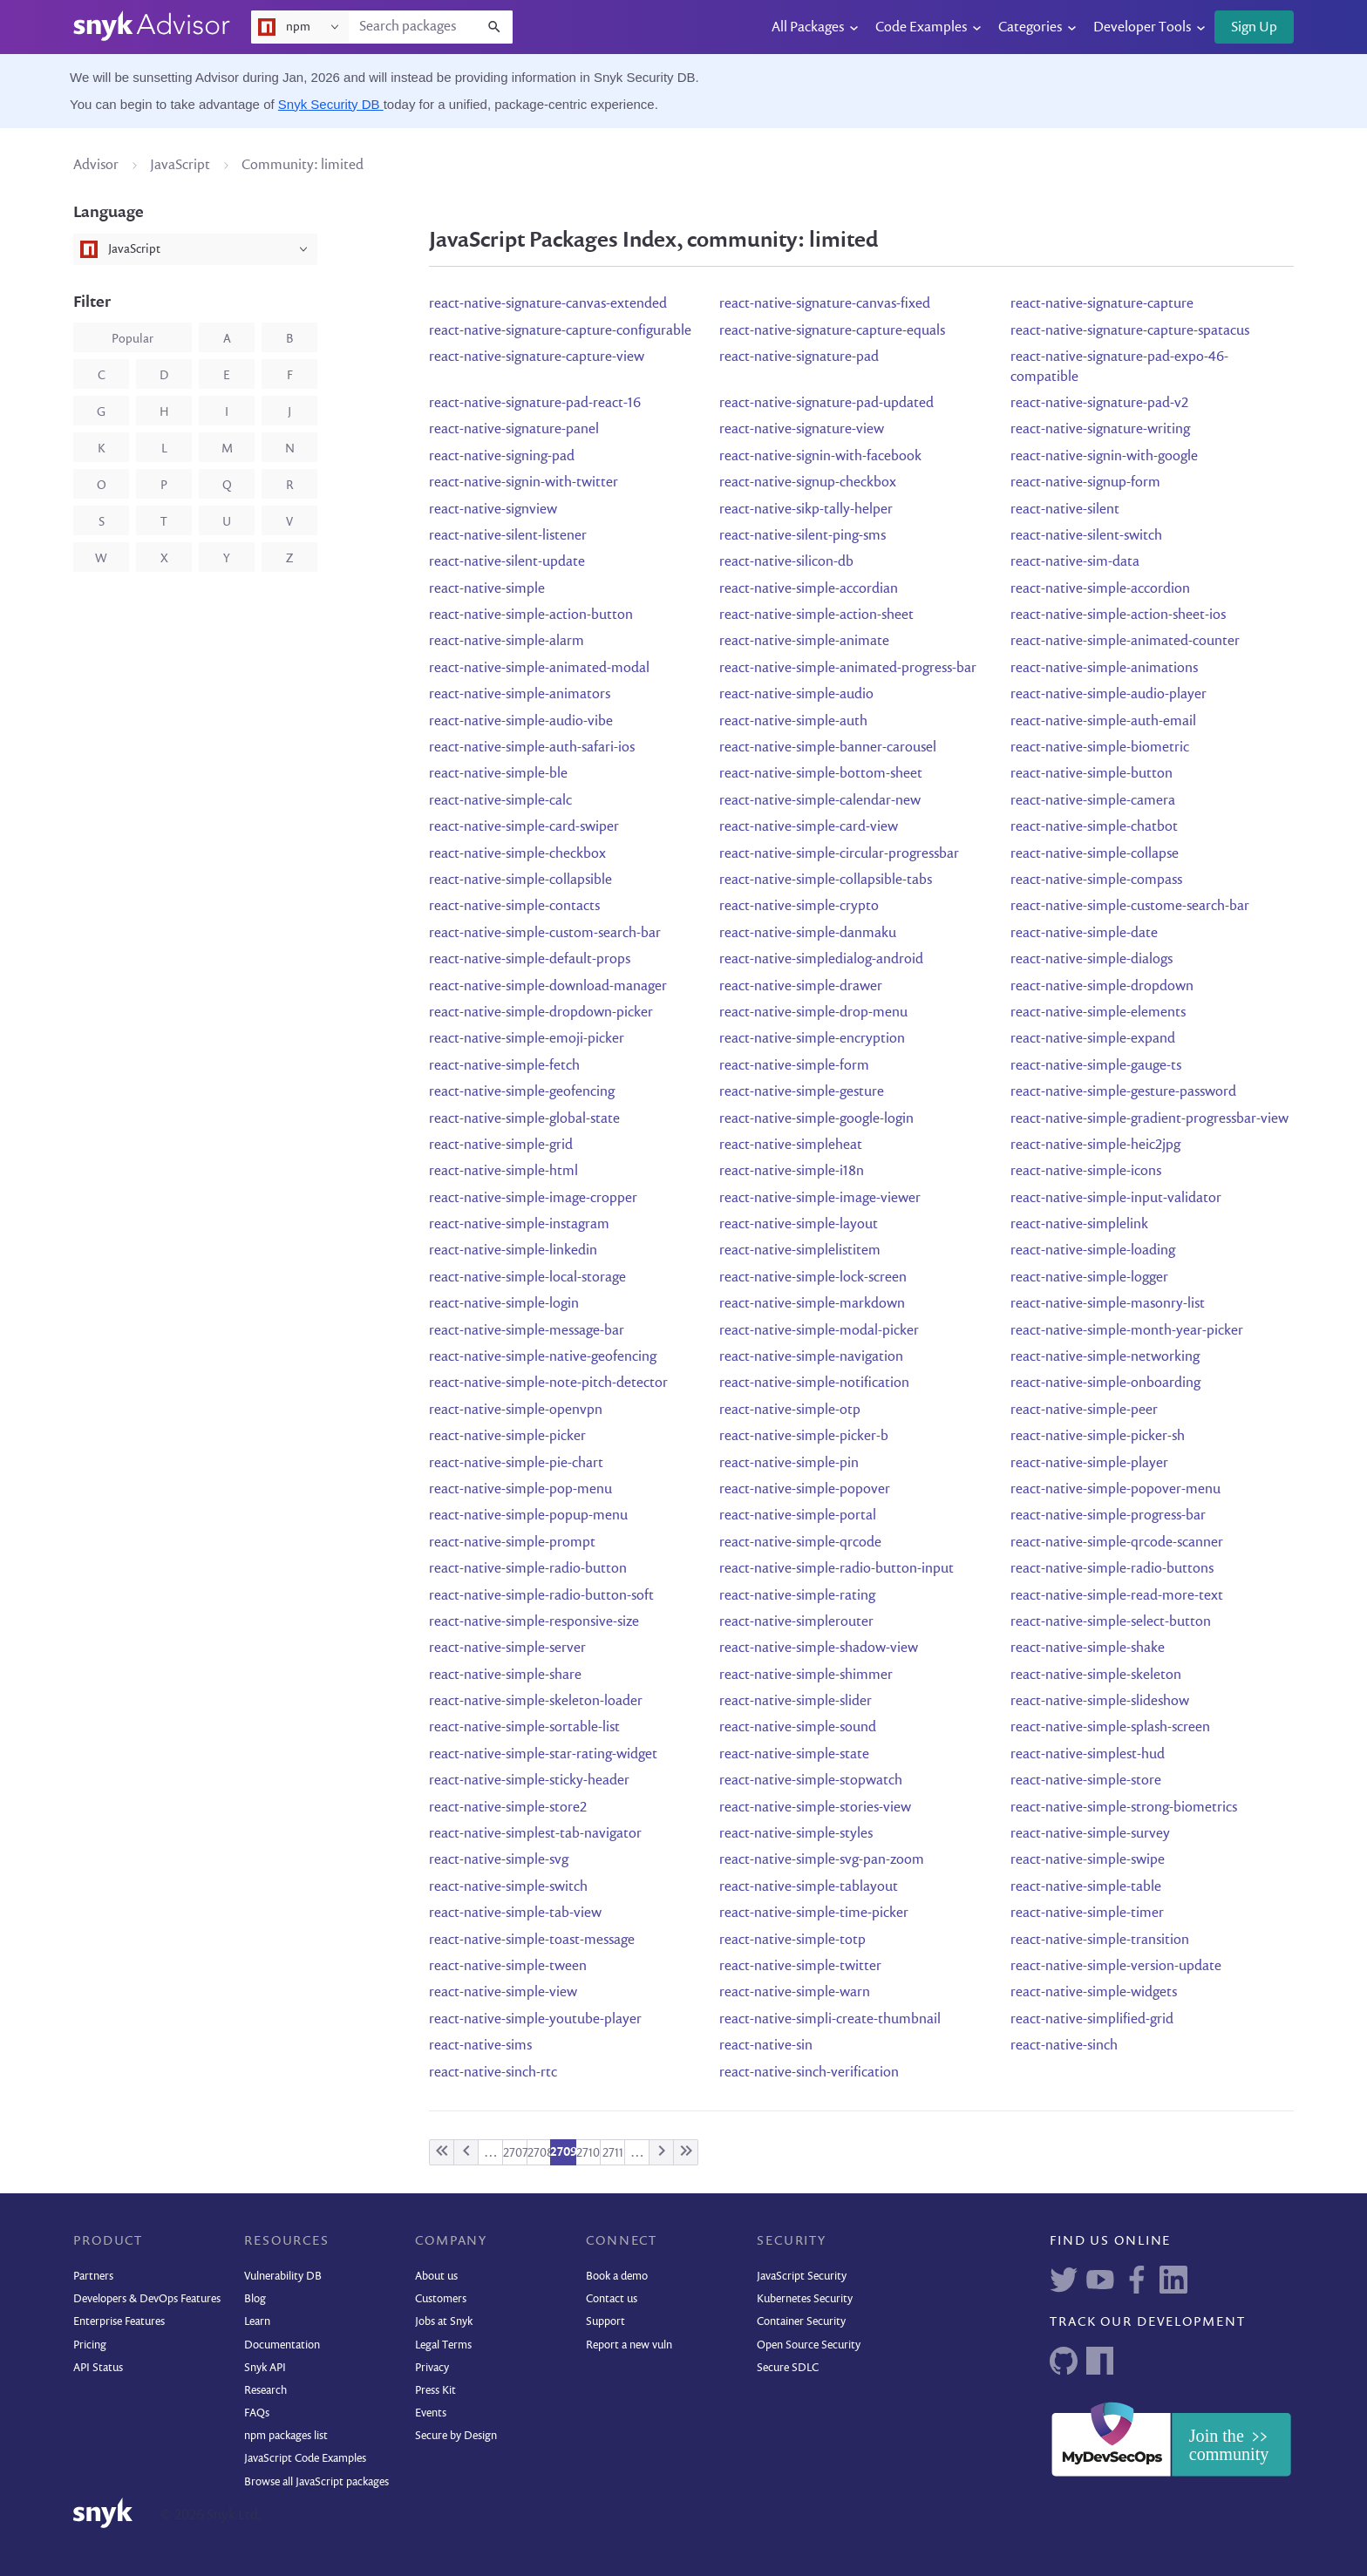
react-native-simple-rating (797, 1596)
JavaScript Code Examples (305, 2458)
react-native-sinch (1064, 2046)
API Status (98, 2368)
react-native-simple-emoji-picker (526, 1039)
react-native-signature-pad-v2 (1099, 404)
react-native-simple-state (794, 1755)
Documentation (282, 2345)
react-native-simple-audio (796, 695)
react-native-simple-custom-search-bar (545, 934)
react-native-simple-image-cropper (533, 1199)
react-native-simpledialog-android (821, 960)
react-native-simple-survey (1090, 1834)
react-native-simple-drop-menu (813, 1013)
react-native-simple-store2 (508, 1808)
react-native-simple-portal (797, 1516)
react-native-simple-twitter (800, 1967)
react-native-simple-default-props (529, 960)
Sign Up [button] (1254, 28)
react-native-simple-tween (508, 1967)
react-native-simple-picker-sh (1097, 1437)
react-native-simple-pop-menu (520, 1490)
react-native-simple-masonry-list (1107, 1304)
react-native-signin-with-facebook (820, 457)
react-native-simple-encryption (812, 1039)
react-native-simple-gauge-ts (1095, 1066)
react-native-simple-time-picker (813, 1913)
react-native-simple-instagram (519, 1225)
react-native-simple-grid (501, 1145)
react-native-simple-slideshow (1099, 1702)
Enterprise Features (119, 2322)
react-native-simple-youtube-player (535, 2020)
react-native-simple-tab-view (515, 1913)
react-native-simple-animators (519, 695)
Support (605, 2322)
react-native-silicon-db (786, 562)
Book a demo (617, 2276)
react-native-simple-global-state (524, 1119)
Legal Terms (443, 2345)
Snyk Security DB (331, 104)
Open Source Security (808, 2345)
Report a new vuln (629, 2345)
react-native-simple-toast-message (532, 1940)
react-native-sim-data (1074, 562)
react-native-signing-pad (502, 457)
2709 (563, 2152)
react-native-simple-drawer (800, 987)
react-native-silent (1064, 510)
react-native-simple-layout (798, 1225)
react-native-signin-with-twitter (523, 483)
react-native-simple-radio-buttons (1112, 1569)
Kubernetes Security (805, 2299)
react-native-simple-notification (814, 1383)
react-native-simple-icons (1085, 1172)
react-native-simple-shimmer (806, 1675)
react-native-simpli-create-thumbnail (830, 2020)
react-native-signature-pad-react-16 (535, 404)
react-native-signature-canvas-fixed (824, 304)
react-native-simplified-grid (1091, 2020)
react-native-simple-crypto (799, 907)
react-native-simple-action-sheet (816, 615)
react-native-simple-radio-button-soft (541, 1596)
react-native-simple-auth (793, 722)
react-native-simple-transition (1099, 1940)
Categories (1030, 28)
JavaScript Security (802, 2276)
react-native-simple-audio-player (1108, 695)
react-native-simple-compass (1096, 880)
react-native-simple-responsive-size (534, 1622)
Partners (93, 2276)
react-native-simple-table (1085, 1887)
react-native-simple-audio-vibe (521, 722)
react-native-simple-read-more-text (1116, 1596)
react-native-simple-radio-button (528, 1569)
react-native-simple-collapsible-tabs (825, 880)
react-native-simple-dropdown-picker (541, 1013)
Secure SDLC (788, 2368)
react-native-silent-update (507, 562)
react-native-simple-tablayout (808, 1887)
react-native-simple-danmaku (807, 934)
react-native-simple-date (1084, 934)
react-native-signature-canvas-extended (548, 304)
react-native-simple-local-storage (527, 1278)
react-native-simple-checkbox (517, 854)
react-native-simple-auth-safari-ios (532, 748)
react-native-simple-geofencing (522, 1092)
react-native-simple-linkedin (513, 1251)
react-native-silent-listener (508, 536)
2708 (540, 2153)
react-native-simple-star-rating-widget (543, 1755)
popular (132, 339)
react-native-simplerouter (796, 1622)
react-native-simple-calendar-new (820, 801)
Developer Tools (1142, 28)
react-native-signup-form (1085, 483)
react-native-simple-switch (508, 1887)
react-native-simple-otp (789, 1410)
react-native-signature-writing (1100, 430)
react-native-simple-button (1091, 774)
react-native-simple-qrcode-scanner (1116, 1543)
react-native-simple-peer (1084, 1410)
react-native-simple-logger (1089, 1278)
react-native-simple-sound (797, 1728)
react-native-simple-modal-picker (819, 1331)
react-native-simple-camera (1092, 801)
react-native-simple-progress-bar (1108, 1516)
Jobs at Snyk (444, 2322)
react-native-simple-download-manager (548, 987)
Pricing (89, 2345)
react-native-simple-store (1085, 1781)
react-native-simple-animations (1104, 669)
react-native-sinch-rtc (493, 2073)
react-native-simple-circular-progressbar (839, 854)
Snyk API (265, 2368)
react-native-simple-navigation (811, 1357)
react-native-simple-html (503, 1172)
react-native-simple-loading (1092, 1251)
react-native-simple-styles (796, 1834)
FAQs (256, 2413)
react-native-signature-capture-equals (832, 331)
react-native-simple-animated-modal (539, 669)
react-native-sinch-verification (809, 2073)
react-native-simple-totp (792, 1940)
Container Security (801, 2322)
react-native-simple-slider (795, 1702)
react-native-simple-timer (1087, 1913)
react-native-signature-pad (799, 357)
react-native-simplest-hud (1087, 1755)
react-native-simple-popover (804, 1490)
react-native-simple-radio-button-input (836, 1569)
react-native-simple (487, 589)
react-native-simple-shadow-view (818, 1648)
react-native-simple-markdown (812, 1304)
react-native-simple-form (794, 1066)
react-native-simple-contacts (514, 907)
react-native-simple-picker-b (803, 1437)
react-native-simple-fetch (504, 1066)
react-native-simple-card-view (808, 827)
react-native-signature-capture (1102, 304)
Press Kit (435, 2390)
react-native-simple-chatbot (1094, 827)
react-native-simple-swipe (1087, 1860)
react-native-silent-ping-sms (802, 536)
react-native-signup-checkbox (807, 483)
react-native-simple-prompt (512, 1543)
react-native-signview (493, 510)
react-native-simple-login (504, 1304)
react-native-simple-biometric (1099, 748)
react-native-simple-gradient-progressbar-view (1149, 1119)
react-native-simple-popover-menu (1115, 1490)
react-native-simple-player (1089, 1464)
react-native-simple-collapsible (520, 880)
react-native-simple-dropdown (1102, 987)
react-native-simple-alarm (506, 642)
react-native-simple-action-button (531, 615)
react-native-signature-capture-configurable (560, 331)
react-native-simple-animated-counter (1125, 642)
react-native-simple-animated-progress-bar (847, 669)
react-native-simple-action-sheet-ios (1118, 615)
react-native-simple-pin (789, 1464)
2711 (612, 2153)
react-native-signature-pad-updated (826, 404)
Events (430, 2413)
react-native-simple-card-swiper (524, 827)
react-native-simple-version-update (1115, 1967)
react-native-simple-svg (498, 1860)
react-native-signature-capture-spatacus (1129, 331)
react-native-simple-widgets (1093, 1993)
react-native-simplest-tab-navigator (535, 1834)
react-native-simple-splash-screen (1110, 1728)
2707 (515, 2153)
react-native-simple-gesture (801, 1092)
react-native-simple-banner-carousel (827, 748)
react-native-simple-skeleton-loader (536, 1702)
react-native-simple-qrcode (800, 1543)
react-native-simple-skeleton (1095, 1675)
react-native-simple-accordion (1100, 589)
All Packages (808, 28)
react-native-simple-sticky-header (529, 1781)
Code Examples (921, 28)
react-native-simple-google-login (816, 1119)
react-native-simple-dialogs (1091, 960)
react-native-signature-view (801, 430)
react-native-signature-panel (514, 430)
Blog (255, 2299)
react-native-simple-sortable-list (524, 1728)
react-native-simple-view (503, 1993)
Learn (257, 2322)
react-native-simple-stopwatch (810, 1781)
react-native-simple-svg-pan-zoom (821, 1860)
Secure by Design (456, 2436)
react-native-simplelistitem (800, 1251)
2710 (588, 2153)
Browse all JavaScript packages (316, 2482)
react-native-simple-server (507, 1648)
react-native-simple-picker (507, 1437)
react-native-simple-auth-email (1103, 722)
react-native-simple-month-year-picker (1126, 1331)
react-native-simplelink (1079, 1225)
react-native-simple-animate (804, 642)
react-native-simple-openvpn (515, 1410)
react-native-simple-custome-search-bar (1129, 907)
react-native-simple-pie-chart (516, 1464)
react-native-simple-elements (1098, 1013)
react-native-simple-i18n (791, 1172)
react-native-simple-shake (1087, 1648)
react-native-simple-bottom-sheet (820, 774)
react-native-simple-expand (1092, 1039)
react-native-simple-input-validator (1115, 1199)
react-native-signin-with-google (1104, 457)
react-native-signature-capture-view (536, 357)
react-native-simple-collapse (1094, 854)
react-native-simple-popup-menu (528, 1516)
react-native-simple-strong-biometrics (1123, 1808)
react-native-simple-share (505, 1675)
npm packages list (286, 2436)
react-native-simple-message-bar (526, 1331)
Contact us (611, 2299)
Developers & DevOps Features (147, 2299)
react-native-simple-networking (1105, 1357)
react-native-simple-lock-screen (813, 1278)
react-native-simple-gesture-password (1123, 1092)
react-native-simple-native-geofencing (542, 1357)
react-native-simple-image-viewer (820, 1199)
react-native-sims (480, 2046)
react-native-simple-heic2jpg (1095, 1145)
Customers (440, 2299)
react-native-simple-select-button (1110, 1622)
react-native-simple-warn (794, 1993)
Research (265, 2390)
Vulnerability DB (283, 2276)
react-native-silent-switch (1086, 536)
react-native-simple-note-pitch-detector (548, 1383)
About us (436, 2276)
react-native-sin (766, 2046)
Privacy (432, 2368)
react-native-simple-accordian (808, 589)
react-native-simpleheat (790, 1145)
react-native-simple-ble (498, 774)
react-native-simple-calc (500, 801)
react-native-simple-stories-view (815, 1808)
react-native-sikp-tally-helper (806, 510)
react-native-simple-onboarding (1105, 1383)
